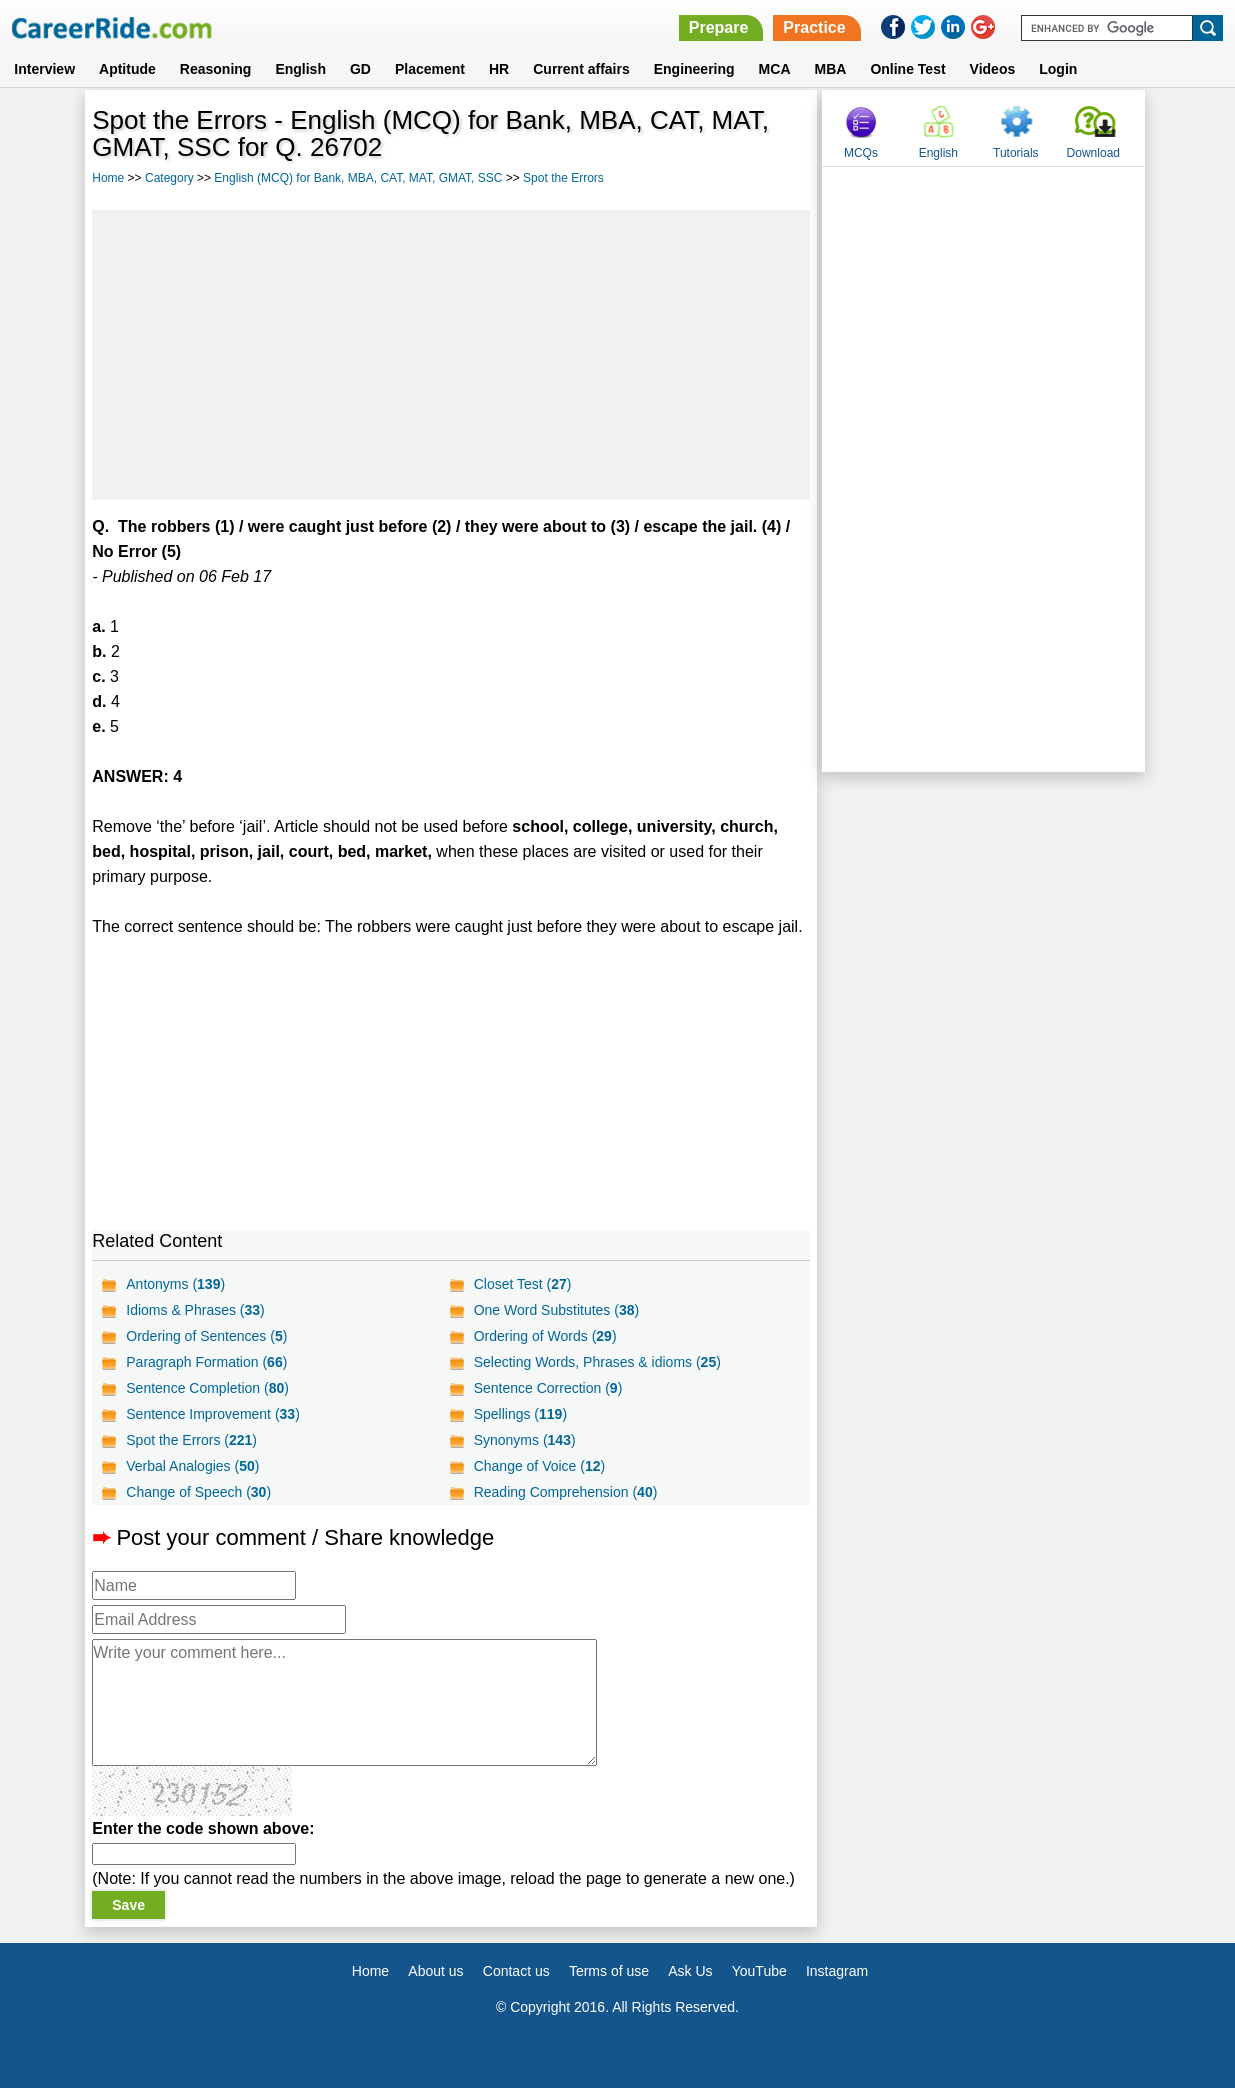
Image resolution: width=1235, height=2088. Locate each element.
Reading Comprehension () (566, 1492)
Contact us (516, 1971)
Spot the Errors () (191, 1440)
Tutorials (1016, 153)
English (300, 69)
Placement (430, 69)
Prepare (719, 27)
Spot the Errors (563, 178)
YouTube (759, 1971)
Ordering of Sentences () (206, 1336)
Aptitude (127, 69)
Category (169, 178)
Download (1093, 153)
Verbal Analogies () (192, 1466)
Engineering (694, 69)
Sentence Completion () (207, 1388)
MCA (775, 69)
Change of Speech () (198, 1492)
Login (1058, 69)
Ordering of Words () (545, 1336)
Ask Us (690, 1971)
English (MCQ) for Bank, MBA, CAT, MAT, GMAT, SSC (358, 178)
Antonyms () (175, 1284)
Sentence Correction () (548, 1388)
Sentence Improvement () (213, 1414)
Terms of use (609, 1971)
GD (360, 69)
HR (499, 69)
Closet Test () (523, 1284)
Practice (814, 27)
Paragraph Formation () (206, 1362)
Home (108, 178)
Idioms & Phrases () (195, 1310)
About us (435, 1971)
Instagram (837, 1971)
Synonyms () (525, 1440)
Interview (44, 69)
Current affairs (581, 69)
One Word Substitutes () (557, 1310)
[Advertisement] (451, 355)
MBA (831, 69)
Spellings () (520, 1414)
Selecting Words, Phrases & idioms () (597, 1362)
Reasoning (216, 69)
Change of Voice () (540, 1466)
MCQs (861, 153)
